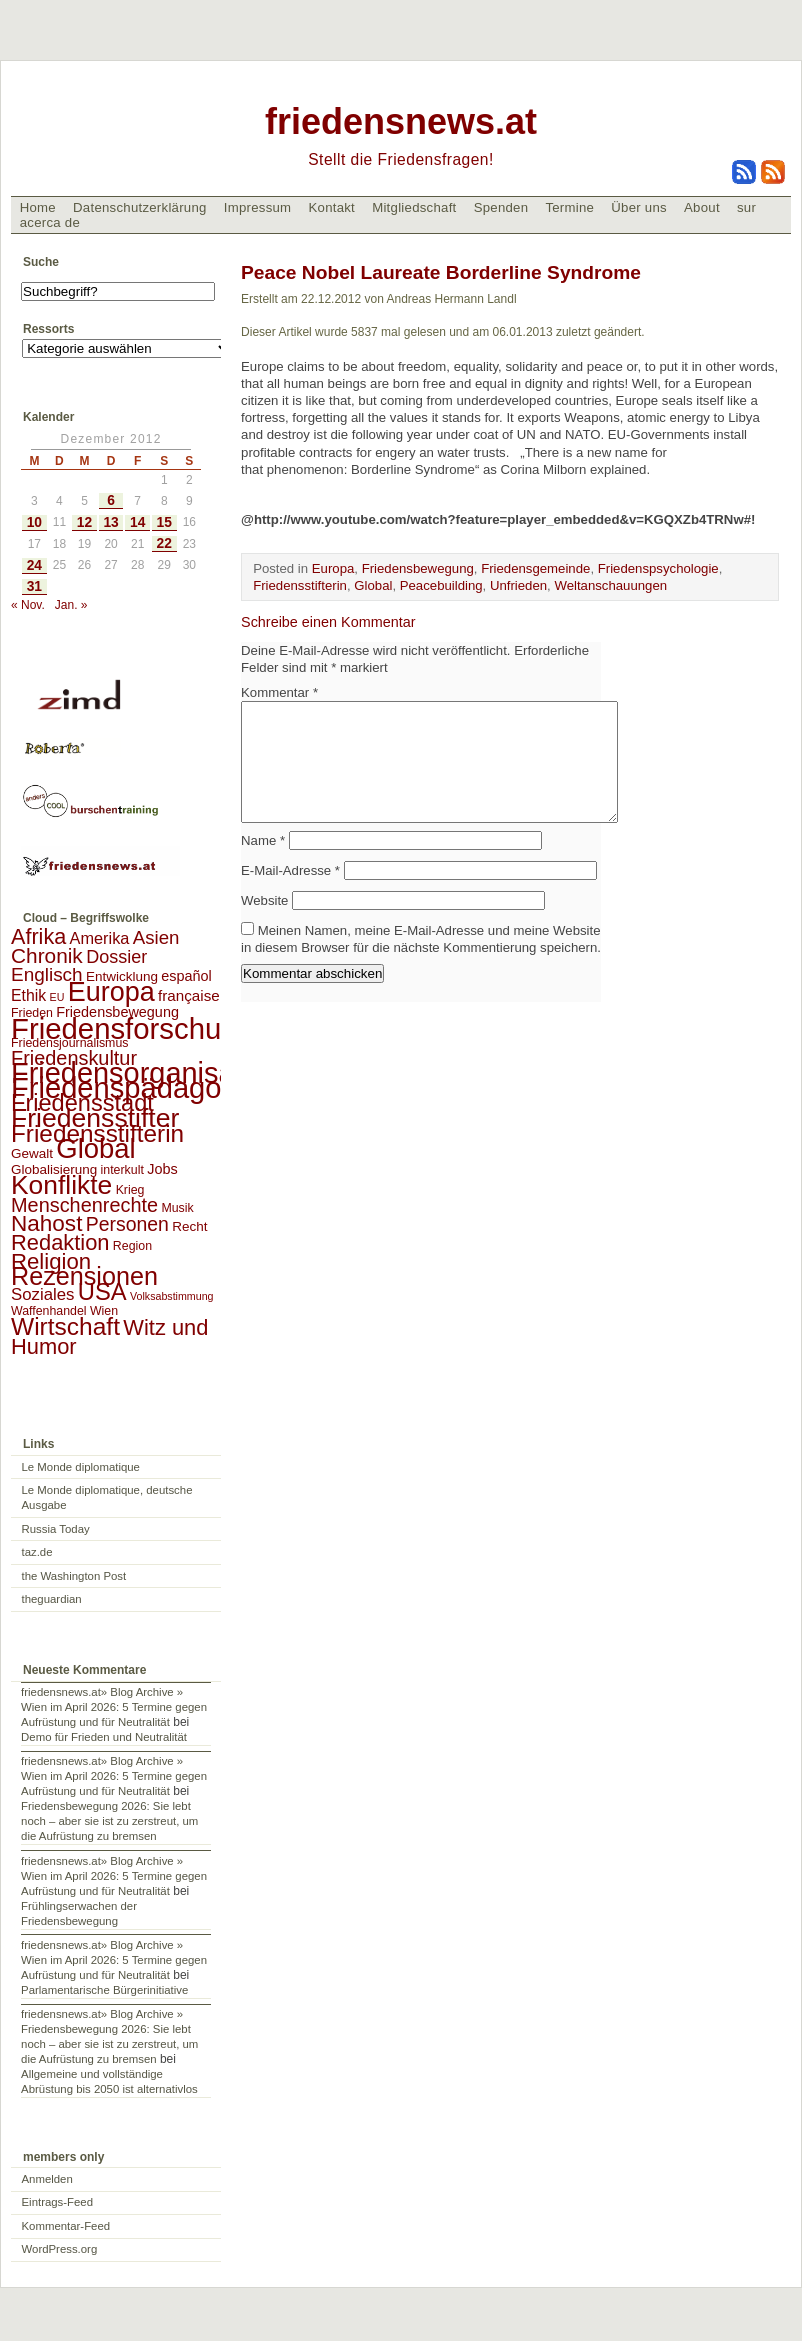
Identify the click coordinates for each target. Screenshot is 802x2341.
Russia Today (56, 1529)
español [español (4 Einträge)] (186, 976)
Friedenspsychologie (658, 568)
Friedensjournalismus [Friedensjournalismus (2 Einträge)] (69, 1043)
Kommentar (279, 692)
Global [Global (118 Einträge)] (95, 1148)
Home (38, 207)
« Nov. (28, 605)
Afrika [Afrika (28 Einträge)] (38, 936)
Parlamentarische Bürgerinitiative (104, 1990)
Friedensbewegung (418, 568)
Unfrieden (518, 585)
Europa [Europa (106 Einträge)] (111, 992)
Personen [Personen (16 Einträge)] (127, 1224)
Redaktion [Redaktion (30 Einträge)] (60, 1242)
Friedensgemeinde (535, 568)
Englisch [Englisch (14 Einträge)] (47, 974)
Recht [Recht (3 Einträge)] (189, 1226)
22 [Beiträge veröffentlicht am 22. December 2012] (164, 543)
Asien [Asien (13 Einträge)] (156, 937)
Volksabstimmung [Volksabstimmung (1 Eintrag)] (172, 1296)
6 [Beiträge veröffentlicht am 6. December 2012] (111, 500)
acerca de (50, 222)
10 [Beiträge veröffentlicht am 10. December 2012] (34, 522)
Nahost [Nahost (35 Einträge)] (46, 1223)
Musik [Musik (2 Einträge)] (177, 1208)
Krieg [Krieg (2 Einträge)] (130, 1190)
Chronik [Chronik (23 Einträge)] (47, 955)
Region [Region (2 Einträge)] (132, 1246)
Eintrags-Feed (58, 2202)
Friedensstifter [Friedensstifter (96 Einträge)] (95, 1118)
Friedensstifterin (300, 585)
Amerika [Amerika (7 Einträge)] (100, 938)
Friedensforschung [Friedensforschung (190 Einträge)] (132, 1028)
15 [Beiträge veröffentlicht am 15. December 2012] (164, 522)
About (702, 207)
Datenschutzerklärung (140, 207)
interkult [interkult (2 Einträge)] (122, 1170)
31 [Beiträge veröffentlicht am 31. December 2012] (34, 586)
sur (746, 207)
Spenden (501, 207)
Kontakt (331, 207)
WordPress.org (60, 2249)
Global (373, 585)
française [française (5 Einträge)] (189, 995)
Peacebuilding (441, 585)
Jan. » (71, 605)
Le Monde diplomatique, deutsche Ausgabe (107, 1497)
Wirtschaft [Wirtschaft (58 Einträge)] (65, 1326)
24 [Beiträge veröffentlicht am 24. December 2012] (34, 565)
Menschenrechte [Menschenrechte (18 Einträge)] (84, 1205)
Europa (333, 568)
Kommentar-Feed (66, 2226)
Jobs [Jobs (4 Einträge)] (162, 1169)
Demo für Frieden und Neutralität (104, 1737)
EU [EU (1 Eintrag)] (57, 997)
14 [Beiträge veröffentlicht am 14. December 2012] (137, 522)
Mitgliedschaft (414, 207)
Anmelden (47, 2179)
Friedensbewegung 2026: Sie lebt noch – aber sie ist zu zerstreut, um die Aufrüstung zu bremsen (109, 1821)
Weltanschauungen (610, 585)
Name (263, 864)
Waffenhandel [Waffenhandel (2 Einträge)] (49, 1311)
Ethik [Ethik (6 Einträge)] (28, 995)
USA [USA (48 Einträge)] (102, 1291)
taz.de (37, 1552)
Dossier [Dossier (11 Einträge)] (116, 957)
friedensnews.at (401, 121)
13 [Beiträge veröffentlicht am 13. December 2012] (110, 522)
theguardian (52, 1599)
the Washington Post (74, 1576)
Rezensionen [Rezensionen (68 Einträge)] (84, 1276)
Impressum (258, 207)
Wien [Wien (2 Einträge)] (104, 1311)
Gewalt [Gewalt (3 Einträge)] (32, 1153)
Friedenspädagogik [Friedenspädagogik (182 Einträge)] (135, 1088)
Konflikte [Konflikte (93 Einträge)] (61, 1185)
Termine (569, 207)
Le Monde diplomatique (81, 1467)
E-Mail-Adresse (290, 894)
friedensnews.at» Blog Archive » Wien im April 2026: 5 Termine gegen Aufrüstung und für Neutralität (114, 1707)
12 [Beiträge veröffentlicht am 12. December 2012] (84, 522)
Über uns (639, 207)
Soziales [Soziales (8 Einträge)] (42, 1294)
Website (264, 924)
